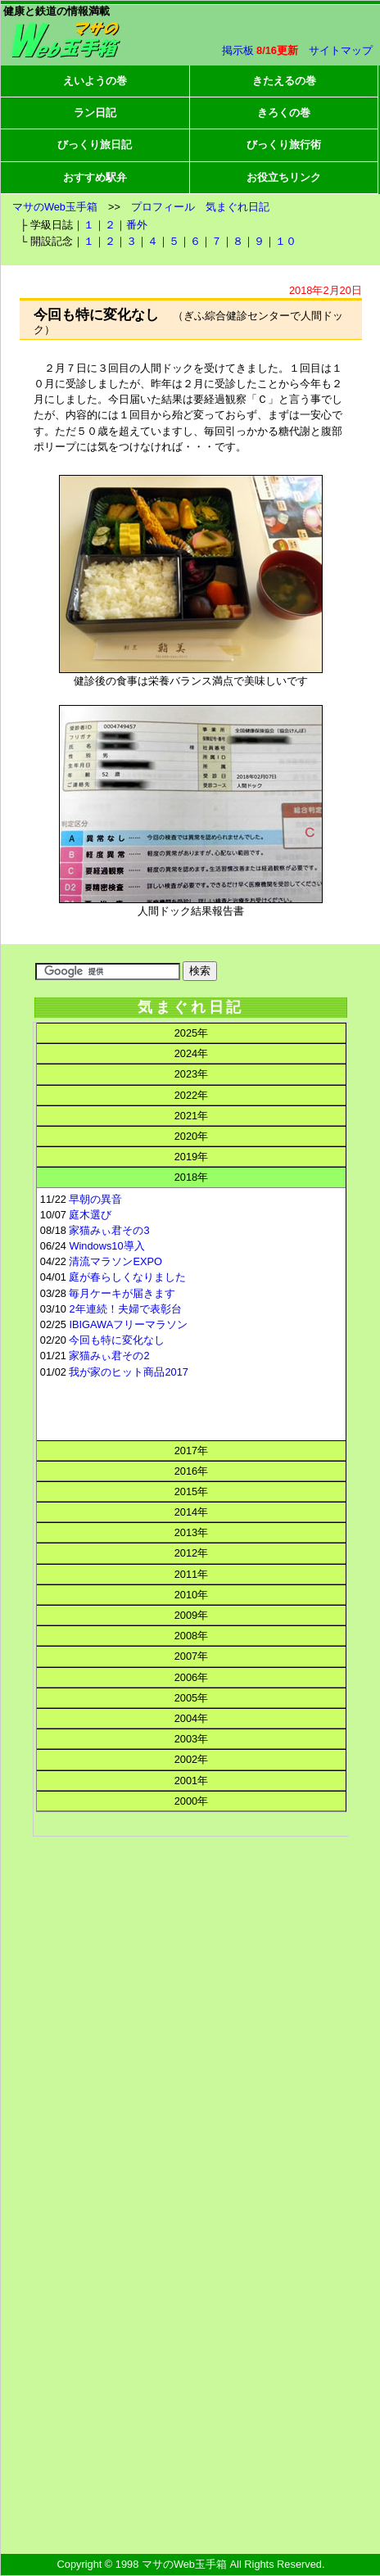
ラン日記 (95, 112)
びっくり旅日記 (94, 144)
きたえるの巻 (284, 81)
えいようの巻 (95, 81)
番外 (136, 225)
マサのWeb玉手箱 (54, 207)
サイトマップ (341, 50)
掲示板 (238, 50)
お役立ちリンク (284, 177)
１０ (285, 241)
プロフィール (163, 207)
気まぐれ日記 (237, 207)
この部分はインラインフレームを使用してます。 (190, 1513)
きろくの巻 (283, 112)
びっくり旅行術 (284, 144)
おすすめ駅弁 (95, 177)
